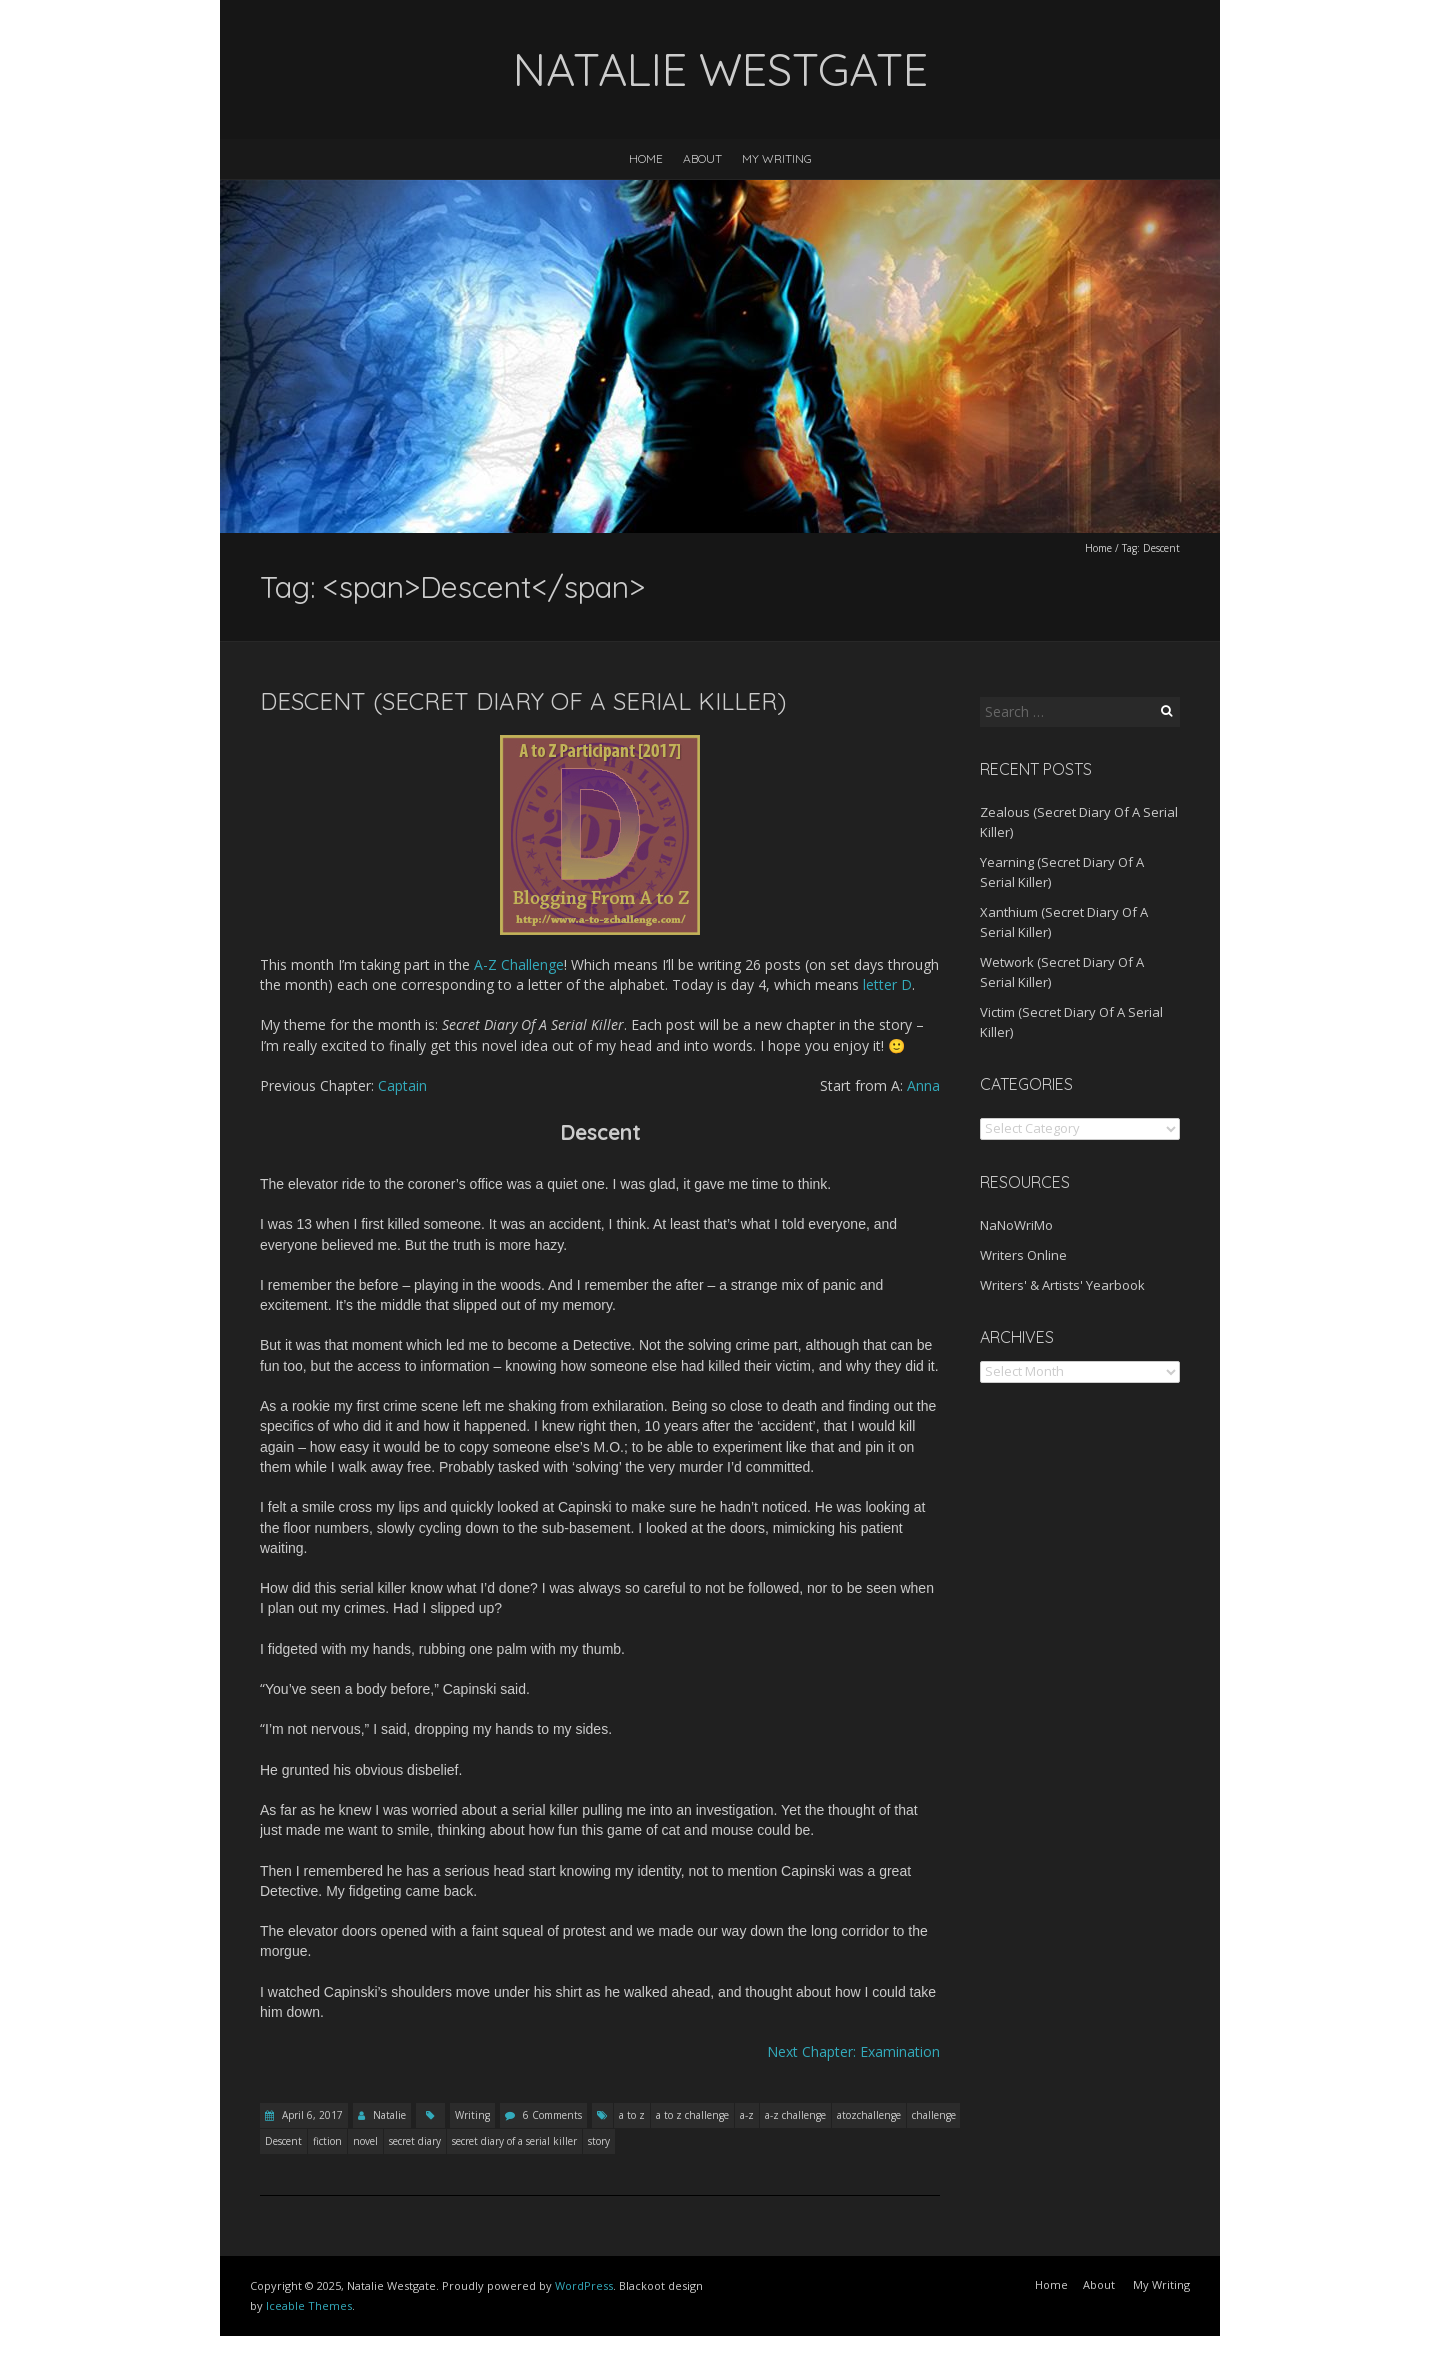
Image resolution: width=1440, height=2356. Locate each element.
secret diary (415, 2141)
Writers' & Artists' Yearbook (1062, 1285)
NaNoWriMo (1016, 1225)
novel (365, 2141)
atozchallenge (869, 2115)
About (702, 158)
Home (646, 158)
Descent (283, 2141)
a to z (632, 2115)
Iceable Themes (309, 2305)
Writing (472, 2115)
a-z (747, 2115)
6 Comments (552, 2115)
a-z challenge (795, 2115)
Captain (402, 1085)
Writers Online (1023, 1255)
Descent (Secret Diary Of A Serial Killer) (523, 701)
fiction (327, 2141)
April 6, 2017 (311, 2115)
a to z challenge (692, 2115)
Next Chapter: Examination (853, 2051)
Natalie (389, 2115)
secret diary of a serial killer (514, 2141)
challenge (934, 2115)
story (599, 2141)
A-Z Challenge (519, 964)
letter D (887, 984)
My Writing (777, 158)
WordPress (584, 2285)
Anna (923, 1085)
